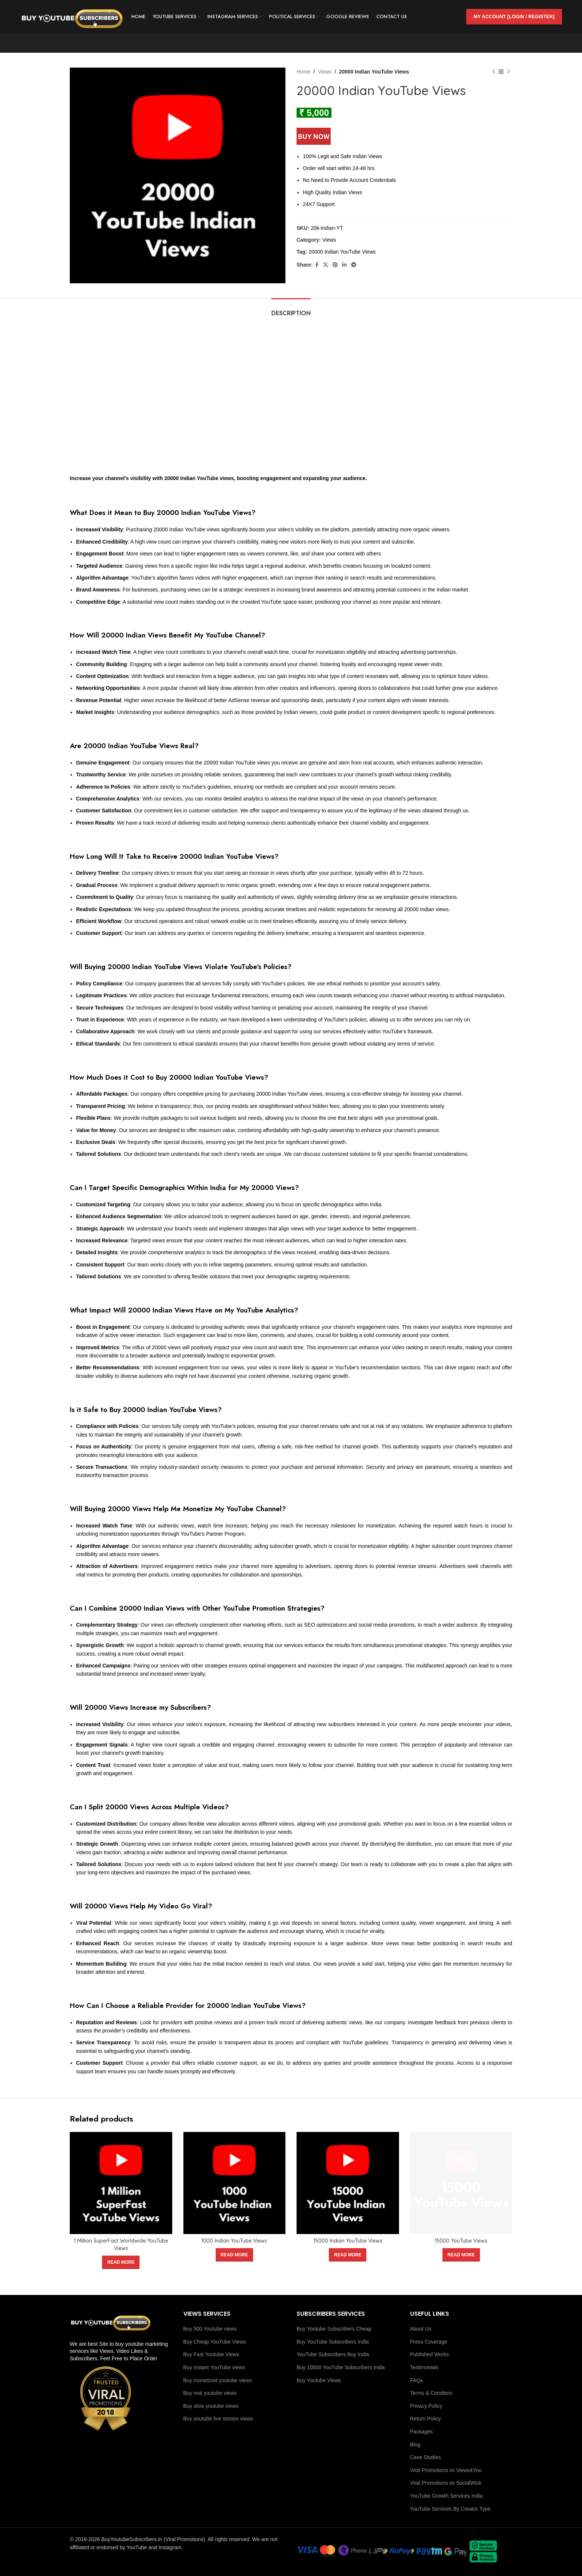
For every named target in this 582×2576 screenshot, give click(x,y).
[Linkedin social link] (344, 265)
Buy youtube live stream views (218, 2419)
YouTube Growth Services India (446, 2496)
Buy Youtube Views (319, 2380)
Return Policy (425, 2419)
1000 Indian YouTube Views (234, 2240)
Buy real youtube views (210, 2393)
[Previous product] (493, 71)
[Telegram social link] (354, 265)
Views (324, 72)
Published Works (429, 2354)
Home (303, 72)
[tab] (291, 309)
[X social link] (325, 265)
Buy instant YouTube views (214, 2367)
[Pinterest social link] (335, 265)
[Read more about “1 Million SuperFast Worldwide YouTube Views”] (121, 2262)
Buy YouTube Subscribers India (333, 2342)
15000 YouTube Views (461, 2240)
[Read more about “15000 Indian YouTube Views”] (347, 2255)
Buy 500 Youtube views (210, 2329)
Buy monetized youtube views (217, 2380)
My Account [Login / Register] (514, 16)
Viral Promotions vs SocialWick (446, 2483)
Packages (421, 2432)
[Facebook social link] (317, 265)
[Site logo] (72, 16)
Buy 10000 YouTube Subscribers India (341, 2367)
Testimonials (424, 2367)
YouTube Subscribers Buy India (333, 2354)
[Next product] (508, 71)
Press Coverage (428, 2342)
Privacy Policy (426, 2406)
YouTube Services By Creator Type (450, 2509)
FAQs (416, 2380)
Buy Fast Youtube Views (211, 2354)
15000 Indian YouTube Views (347, 2240)
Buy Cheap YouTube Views (214, 2342)
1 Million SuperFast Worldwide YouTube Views (121, 2244)
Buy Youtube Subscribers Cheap (334, 2329)
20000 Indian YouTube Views (342, 252)
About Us (421, 2329)
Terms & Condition (431, 2393)
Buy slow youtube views (211, 2406)
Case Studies (425, 2457)
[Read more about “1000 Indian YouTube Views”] (234, 2255)
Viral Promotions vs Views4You (446, 2470)
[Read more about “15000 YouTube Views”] (461, 2255)
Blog (415, 2445)
